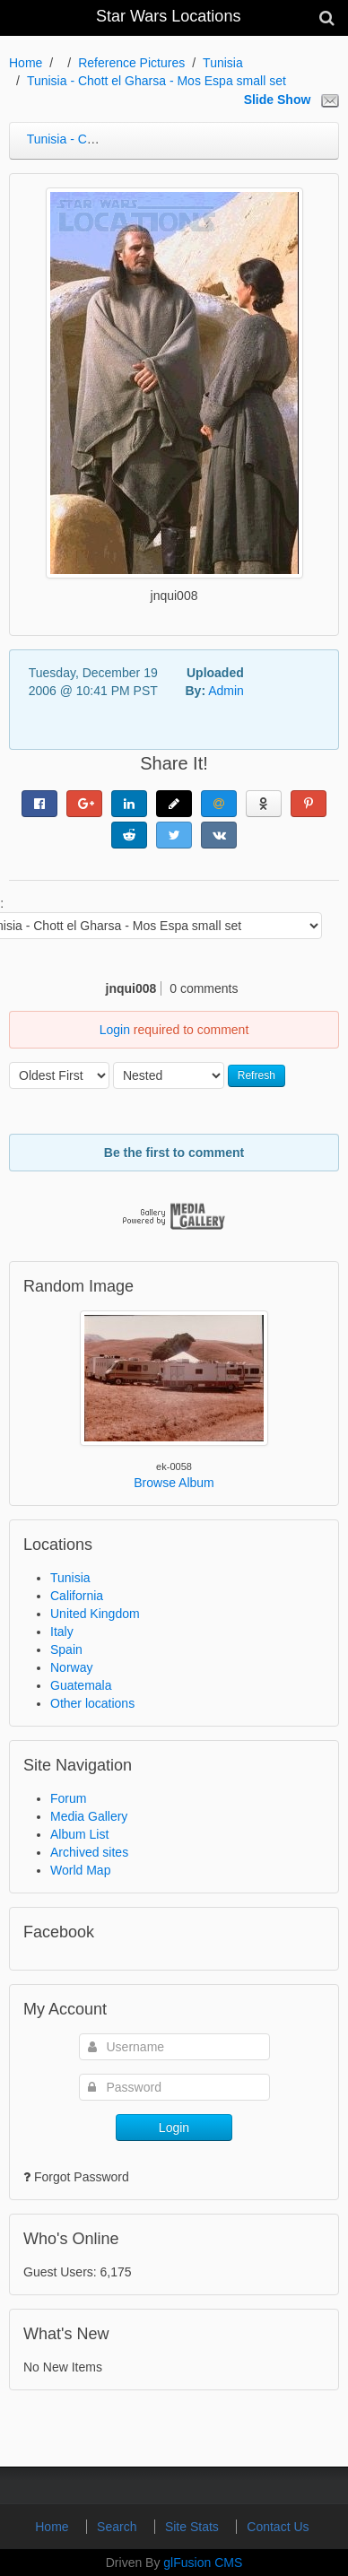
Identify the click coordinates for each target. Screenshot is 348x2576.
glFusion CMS (202, 2562)
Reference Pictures (131, 63)
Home (25, 63)
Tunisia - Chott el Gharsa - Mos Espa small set (156, 81)
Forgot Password (81, 2177)
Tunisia (223, 63)
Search (118, 2526)
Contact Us (278, 2526)
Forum (68, 1798)
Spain (66, 1649)
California (76, 1595)
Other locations (92, 1703)
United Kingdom (95, 1613)
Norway (71, 1667)
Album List (79, 1834)
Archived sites (89, 1852)
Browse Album (173, 1482)
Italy (62, 1631)
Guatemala (80, 1685)
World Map (80, 1870)
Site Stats (193, 2526)
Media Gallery (88, 1816)
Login (115, 1030)
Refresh (256, 1075)
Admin (226, 690)
